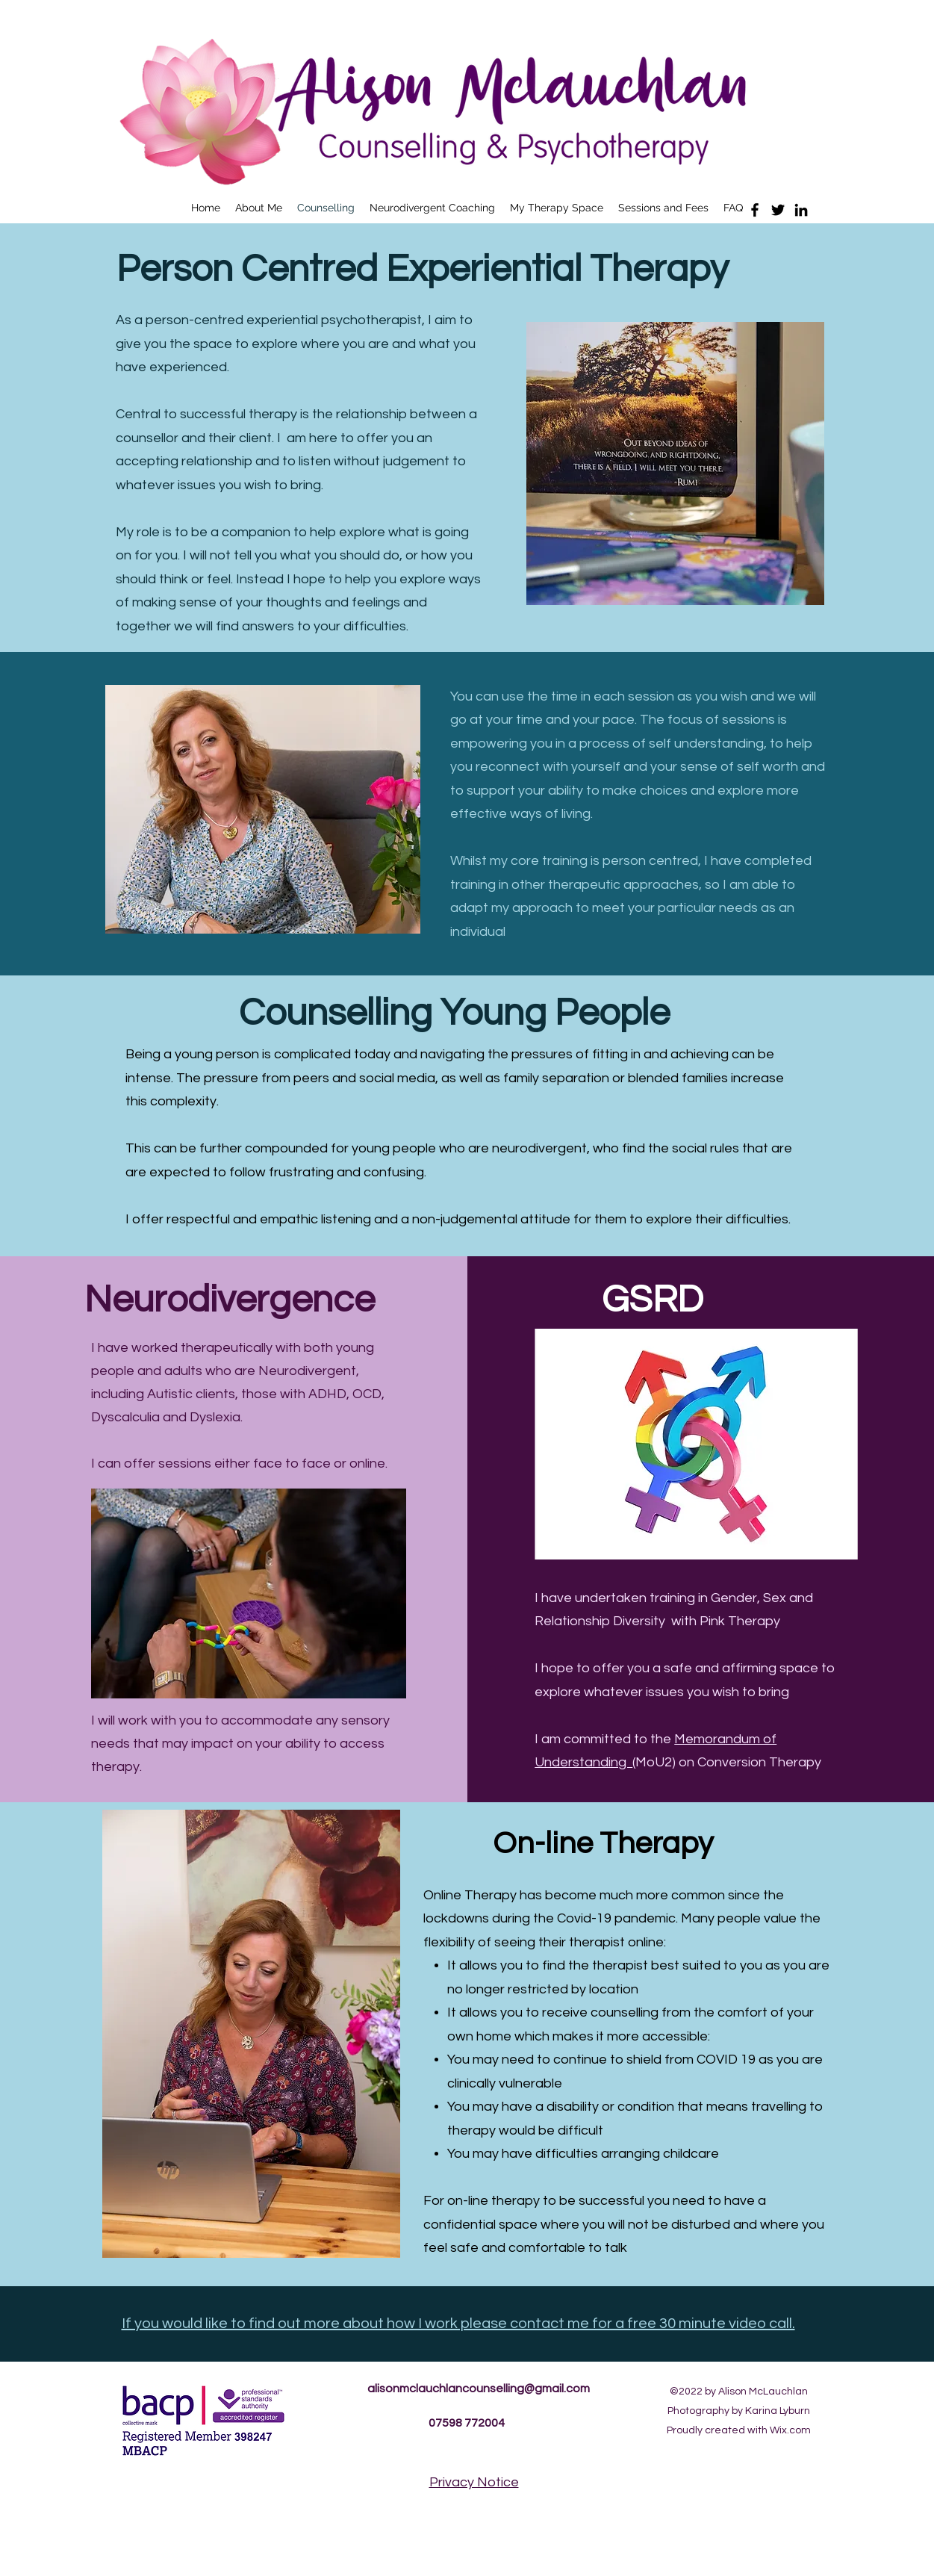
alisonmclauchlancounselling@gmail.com (478, 2389)
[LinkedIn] (801, 210)
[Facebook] (755, 210)
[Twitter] (778, 210)
